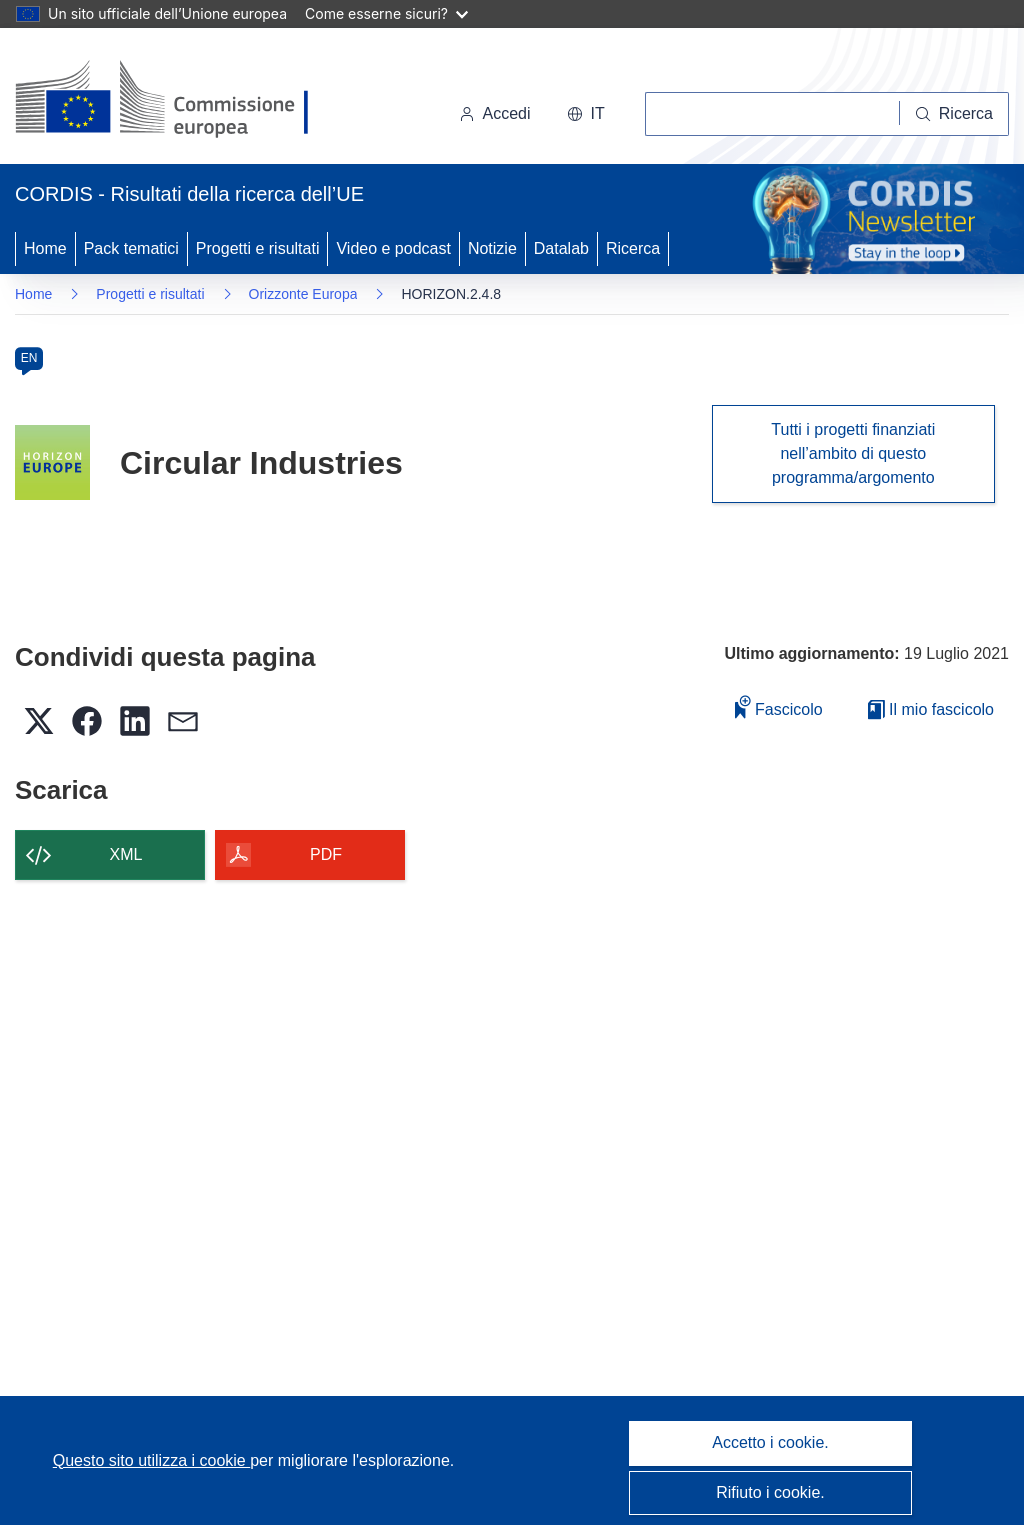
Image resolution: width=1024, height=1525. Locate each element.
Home (45, 248)
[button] (586, 114)
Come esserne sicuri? (386, 13)
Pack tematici (131, 248)
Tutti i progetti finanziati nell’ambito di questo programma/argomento (853, 453)
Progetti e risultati (258, 248)
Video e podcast (393, 248)
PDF (326, 854)
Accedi (495, 113)
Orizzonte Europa (303, 294)
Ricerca (633, 248)
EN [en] (29, 358)
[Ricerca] (954, 114)
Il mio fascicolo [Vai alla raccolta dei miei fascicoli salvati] (931, 709)
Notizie (492, 248)
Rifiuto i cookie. (770, 1492)
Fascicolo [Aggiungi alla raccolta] (779, 706)
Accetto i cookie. (770, 1442)
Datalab (561, 248)
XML (126, 854)
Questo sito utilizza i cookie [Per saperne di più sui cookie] (151, 1460)
